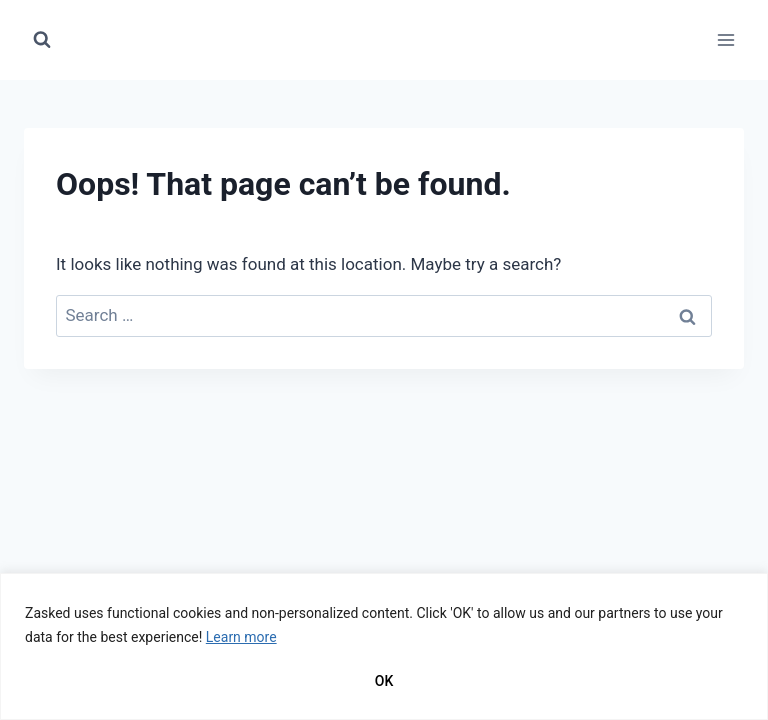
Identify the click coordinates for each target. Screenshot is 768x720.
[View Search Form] (42, 40)
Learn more (241, 637)
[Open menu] (725, 39)
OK (384, 681)
